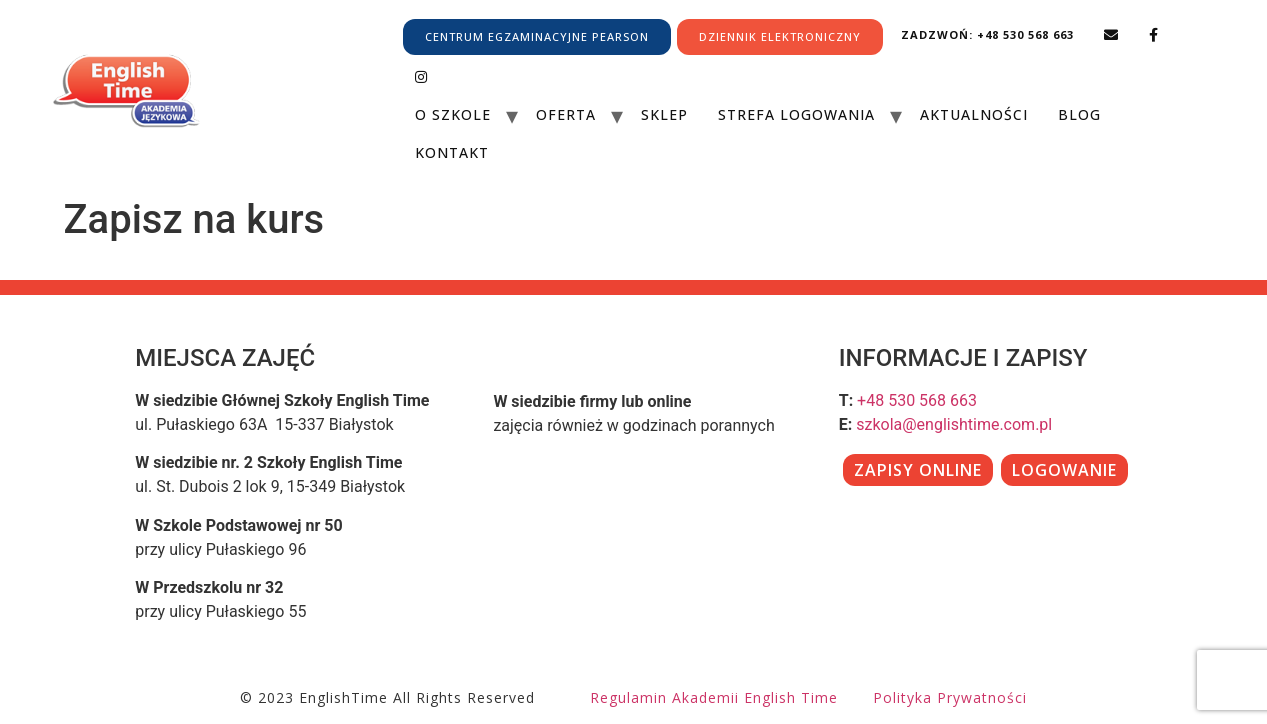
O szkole (453, 114)
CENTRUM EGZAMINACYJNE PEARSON (537, 36)
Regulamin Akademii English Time (714, 697)
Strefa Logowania (796, 114)
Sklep (664, 114)
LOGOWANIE (1064, 470)
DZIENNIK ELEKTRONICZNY (780, 36)
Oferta (566, 114)
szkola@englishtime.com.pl (954, 424)
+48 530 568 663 (917, 400)
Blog (1079, 114)
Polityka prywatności (950, 697)
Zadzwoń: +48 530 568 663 (987, 34)
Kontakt (452, 152)
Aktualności (974, 114)
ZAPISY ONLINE (918, 470)
